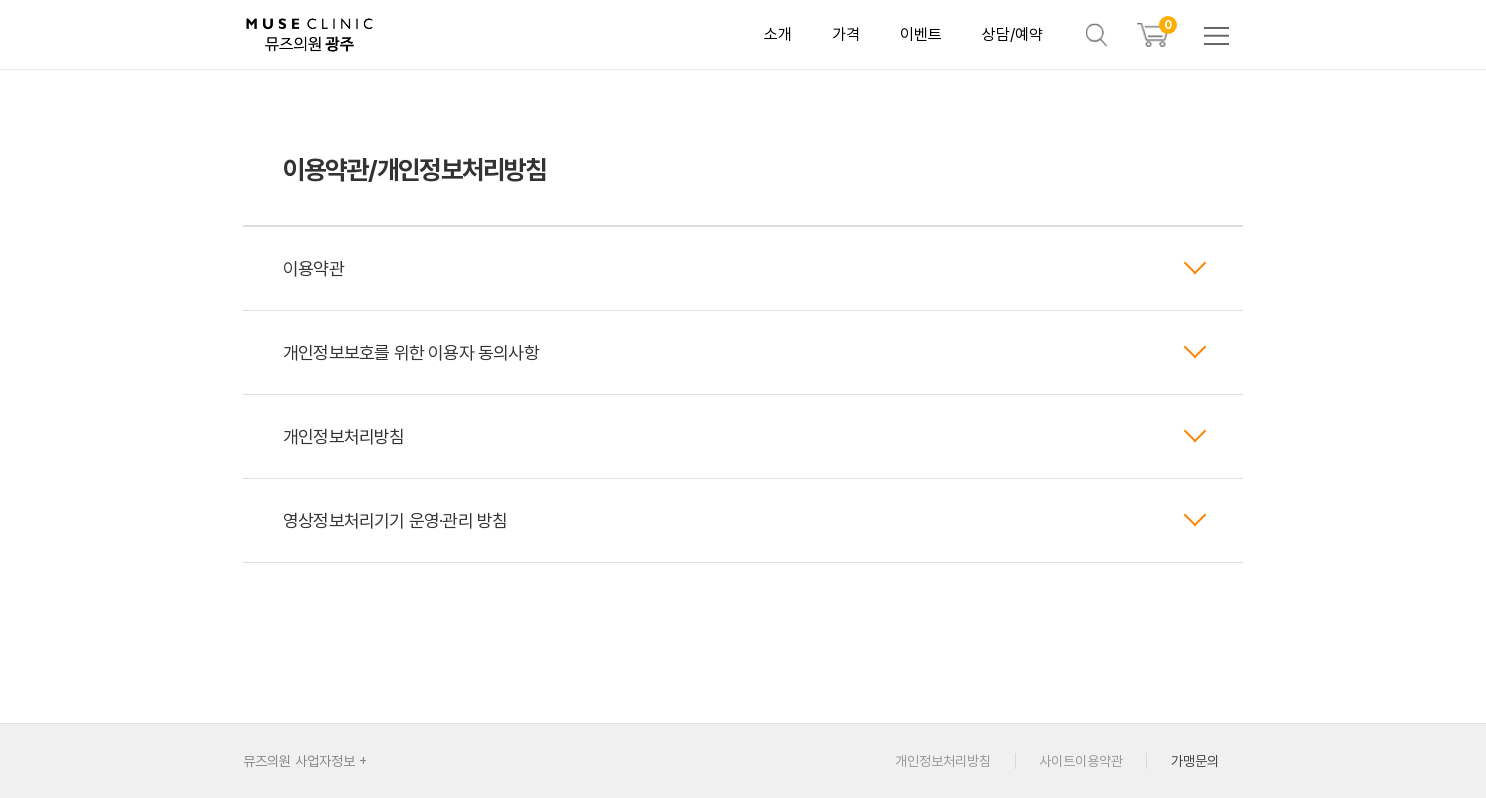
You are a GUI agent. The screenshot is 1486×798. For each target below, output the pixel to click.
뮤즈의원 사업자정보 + (305, 761)
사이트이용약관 (1081, 761)
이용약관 (745, 268)
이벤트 (921, 34)
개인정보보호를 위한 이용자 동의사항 (745, 352)
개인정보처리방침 (745, 436)
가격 (846, 34)
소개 (778, 34)
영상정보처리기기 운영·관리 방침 (745, 520)
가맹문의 (1195, 761)
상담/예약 (1012, 34)
